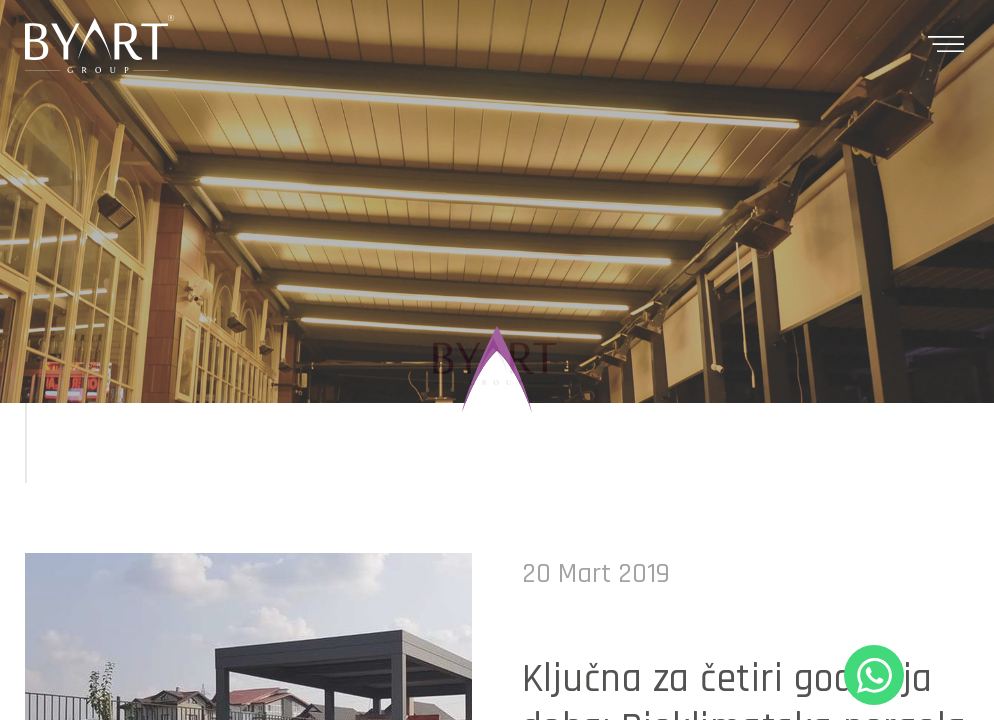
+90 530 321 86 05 (874, 675)
